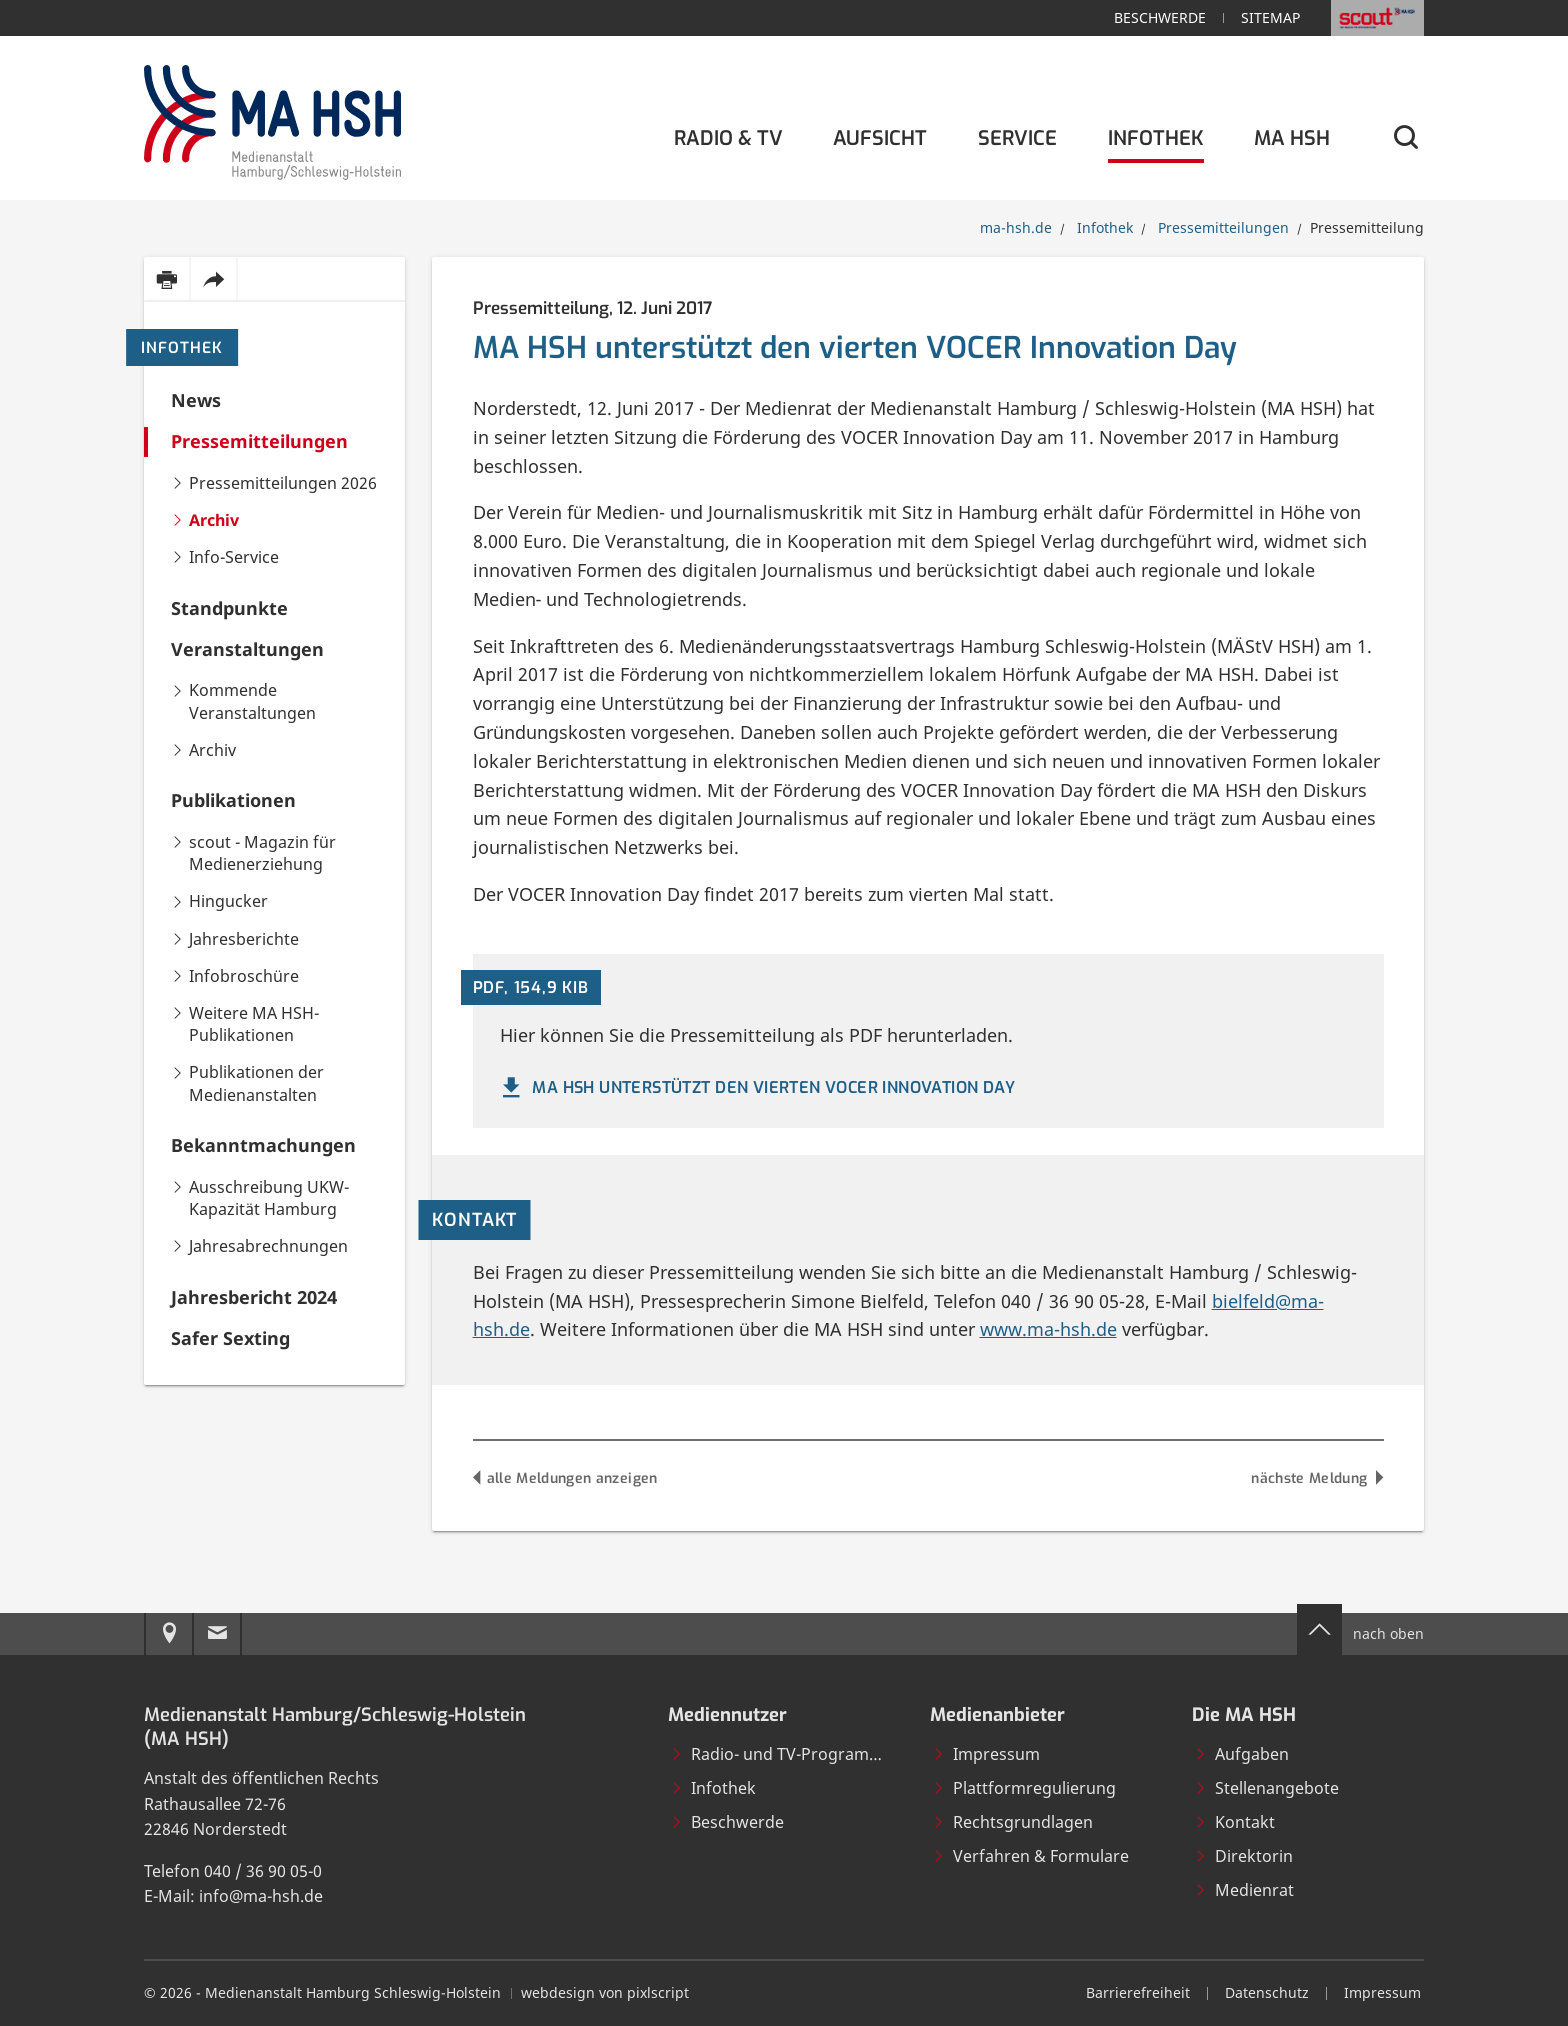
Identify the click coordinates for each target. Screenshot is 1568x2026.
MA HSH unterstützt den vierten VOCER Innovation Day (756, 1088)
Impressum (986, 1754)
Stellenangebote (1266, 1788)
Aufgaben (1241, 1754)
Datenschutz (1267, 1992)
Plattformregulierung (1024, 1788)
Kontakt (1234, 1822)
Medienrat (1244, 1890)
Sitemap (1270, 17)
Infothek (182, 348)
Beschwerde (1160, 17)
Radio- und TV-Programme (781, 1754)
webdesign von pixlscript (605, 1992)
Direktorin (1243, 1856)
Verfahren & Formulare (1030, 1856)
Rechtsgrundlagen (1012, 1822)
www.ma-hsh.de (1048, 1329)
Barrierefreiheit (1138, 1992)
